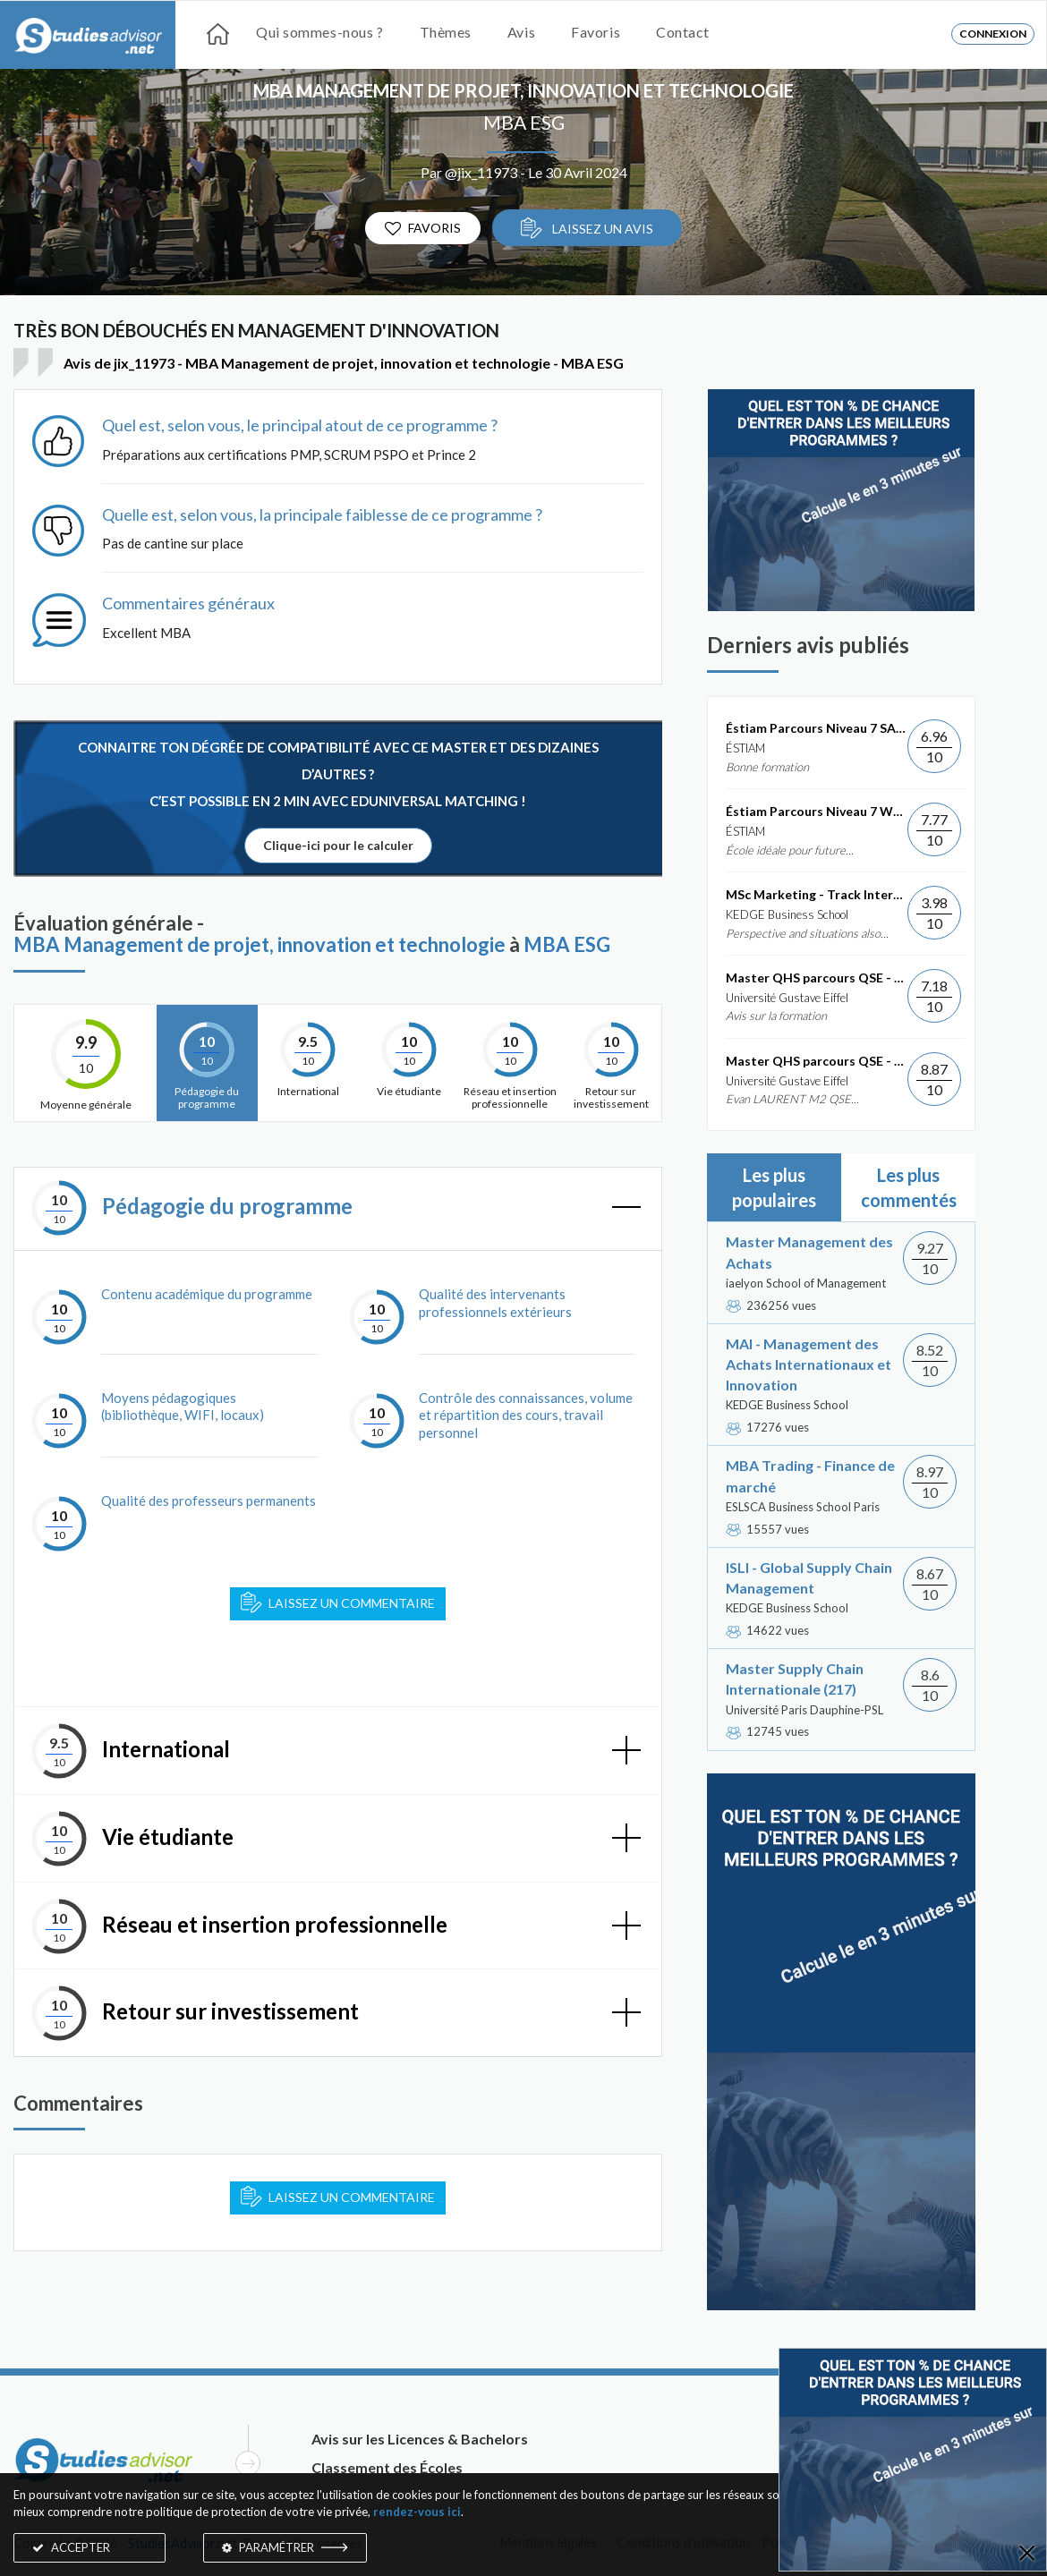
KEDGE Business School (787, 914)
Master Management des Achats (809, 1252)
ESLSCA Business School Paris (803, 1507)
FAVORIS (423, 228)
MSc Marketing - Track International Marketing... (816, 894)
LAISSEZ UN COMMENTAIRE (338, 1602)
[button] (338, 1209)
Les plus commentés (909, 1187)
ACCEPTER (71, 2547)
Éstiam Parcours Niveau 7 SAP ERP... (816, 727)
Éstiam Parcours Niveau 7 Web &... (816, 811)
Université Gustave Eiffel (787, 997)
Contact (683, 31)
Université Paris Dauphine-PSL (804, 1710)
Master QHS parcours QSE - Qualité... (816, 977)
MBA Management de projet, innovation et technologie (523, 90)
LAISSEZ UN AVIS (587, 228)
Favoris (595, 31)
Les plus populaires (774, 1187)
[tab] (337, 1209)
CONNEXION (992, 33)
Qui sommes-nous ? (320, 31)
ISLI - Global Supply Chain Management (809, 1577)
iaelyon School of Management (806, 1283)
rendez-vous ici (417, 2511)
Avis (521, 31)
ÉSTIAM (745, 748)
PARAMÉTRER (285, 2547)
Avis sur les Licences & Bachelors (419, 2438)
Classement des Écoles (387, 2467)
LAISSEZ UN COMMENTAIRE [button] (338, 2196)
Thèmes (446, 31)
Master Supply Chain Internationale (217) (795, 1678)
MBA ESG (524, 122)
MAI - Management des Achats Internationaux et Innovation (808, 1364)
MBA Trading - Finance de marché (810, 1475)
